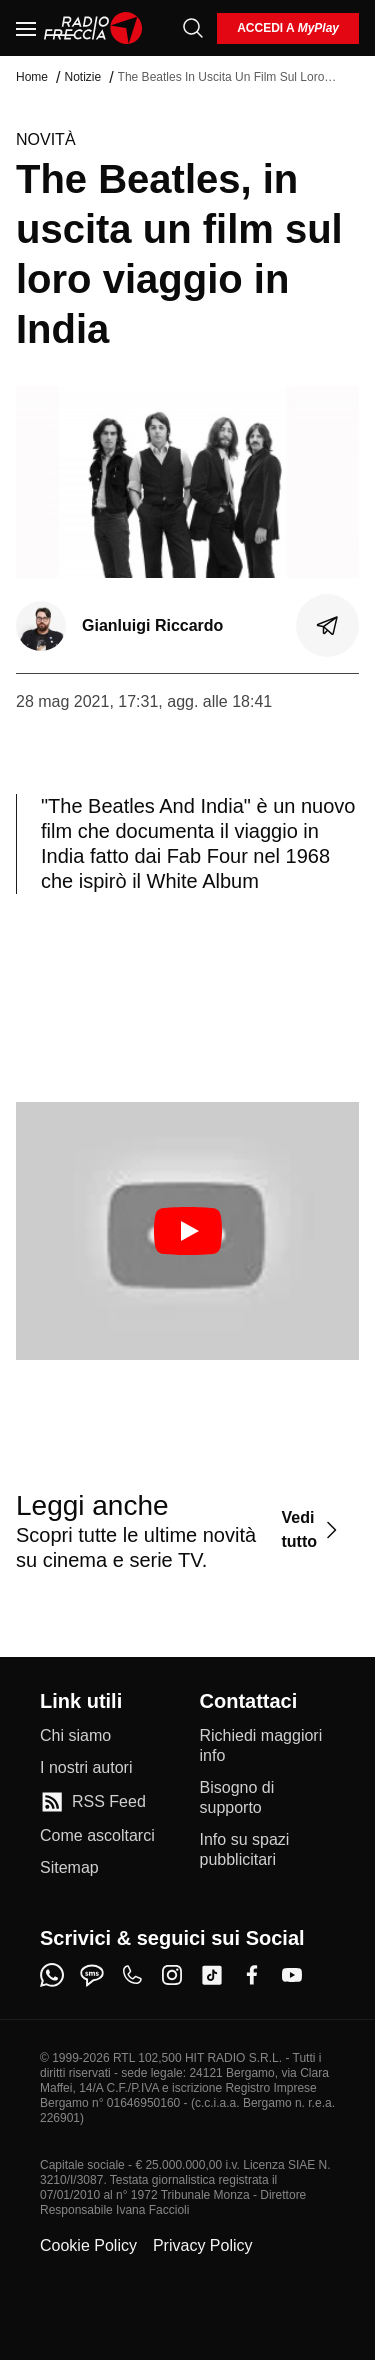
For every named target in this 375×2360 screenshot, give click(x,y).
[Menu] (26, 28)
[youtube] (292, 1975)
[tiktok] (212, 1975)
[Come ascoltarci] (97, 1836)
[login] (288, 28)
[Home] (93, 28)
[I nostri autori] (86, 1768)
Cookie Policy (88, 2245)
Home (32, 77)
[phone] (132, 1975)
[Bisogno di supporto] (268, 1798)
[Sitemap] (69, 1868)
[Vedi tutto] (312, 1530)
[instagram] (172, 1975)
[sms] (92, 1975)
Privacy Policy (203, 2245)
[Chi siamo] (75, 1736)
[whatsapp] (52, 1975)
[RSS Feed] (93, 1802)
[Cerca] (193, 28)
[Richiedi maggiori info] (268, 1746)
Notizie (82, 77)
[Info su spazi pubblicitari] (268, 1850)
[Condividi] (328, 626)
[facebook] (252, 1975)
